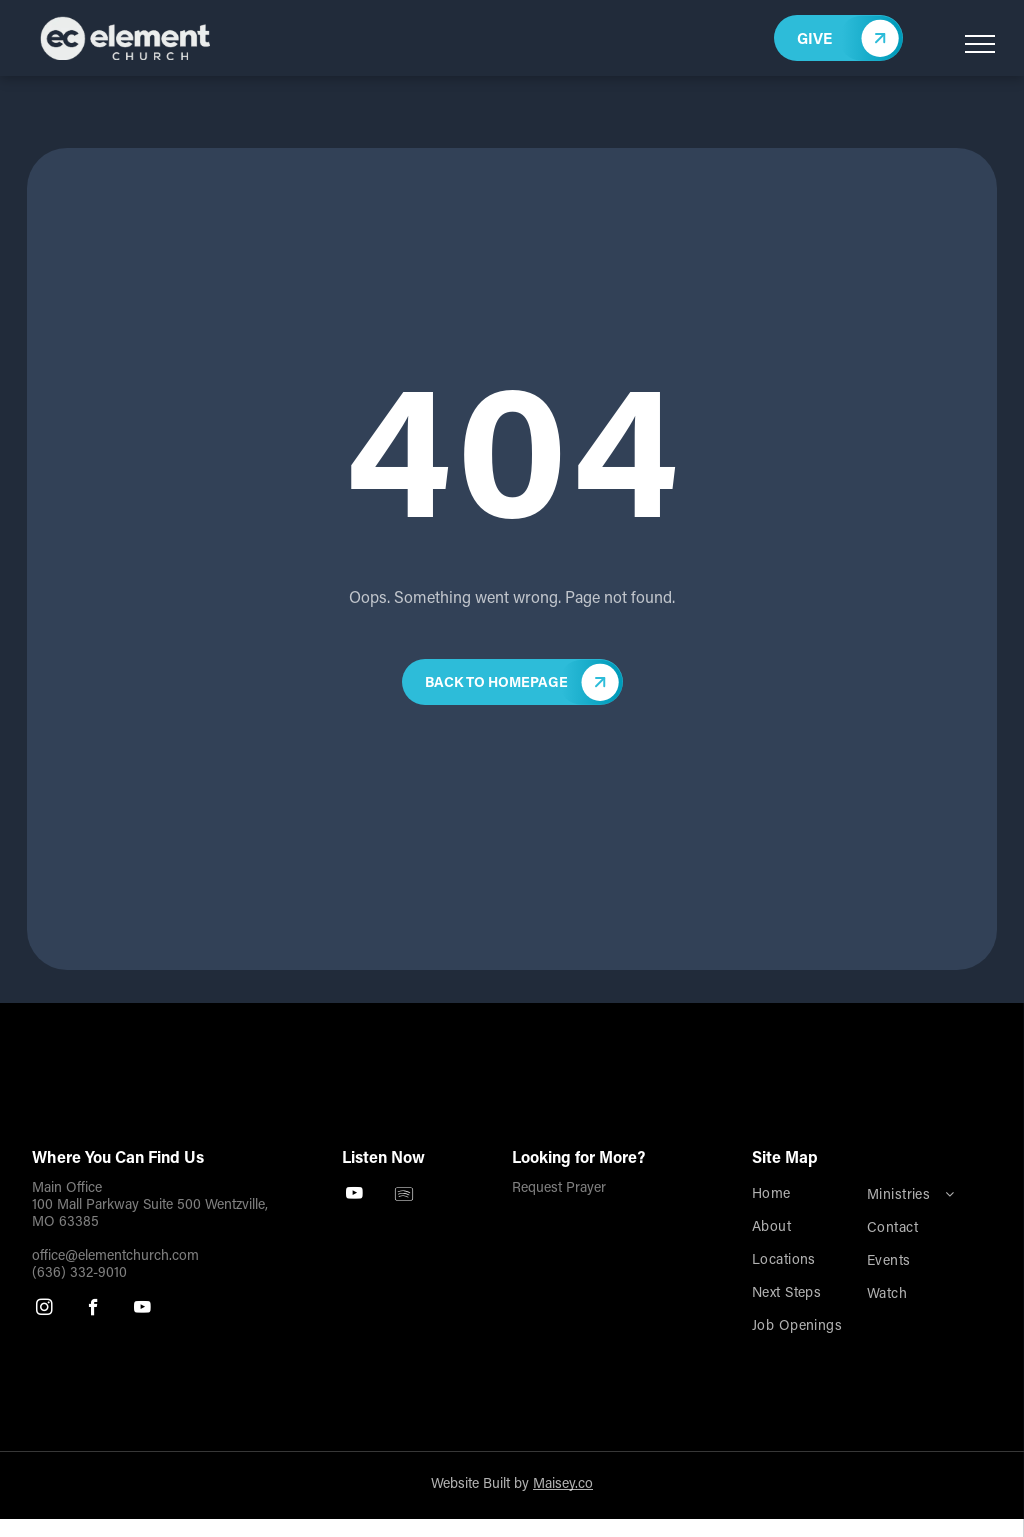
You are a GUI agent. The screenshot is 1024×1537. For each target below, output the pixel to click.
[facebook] (93, 1310)
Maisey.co (563, 1485)
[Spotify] (403, 1196)
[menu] (980, 44)
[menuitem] (816, 1195)
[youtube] (142, 1310)
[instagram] (44, 1310)
